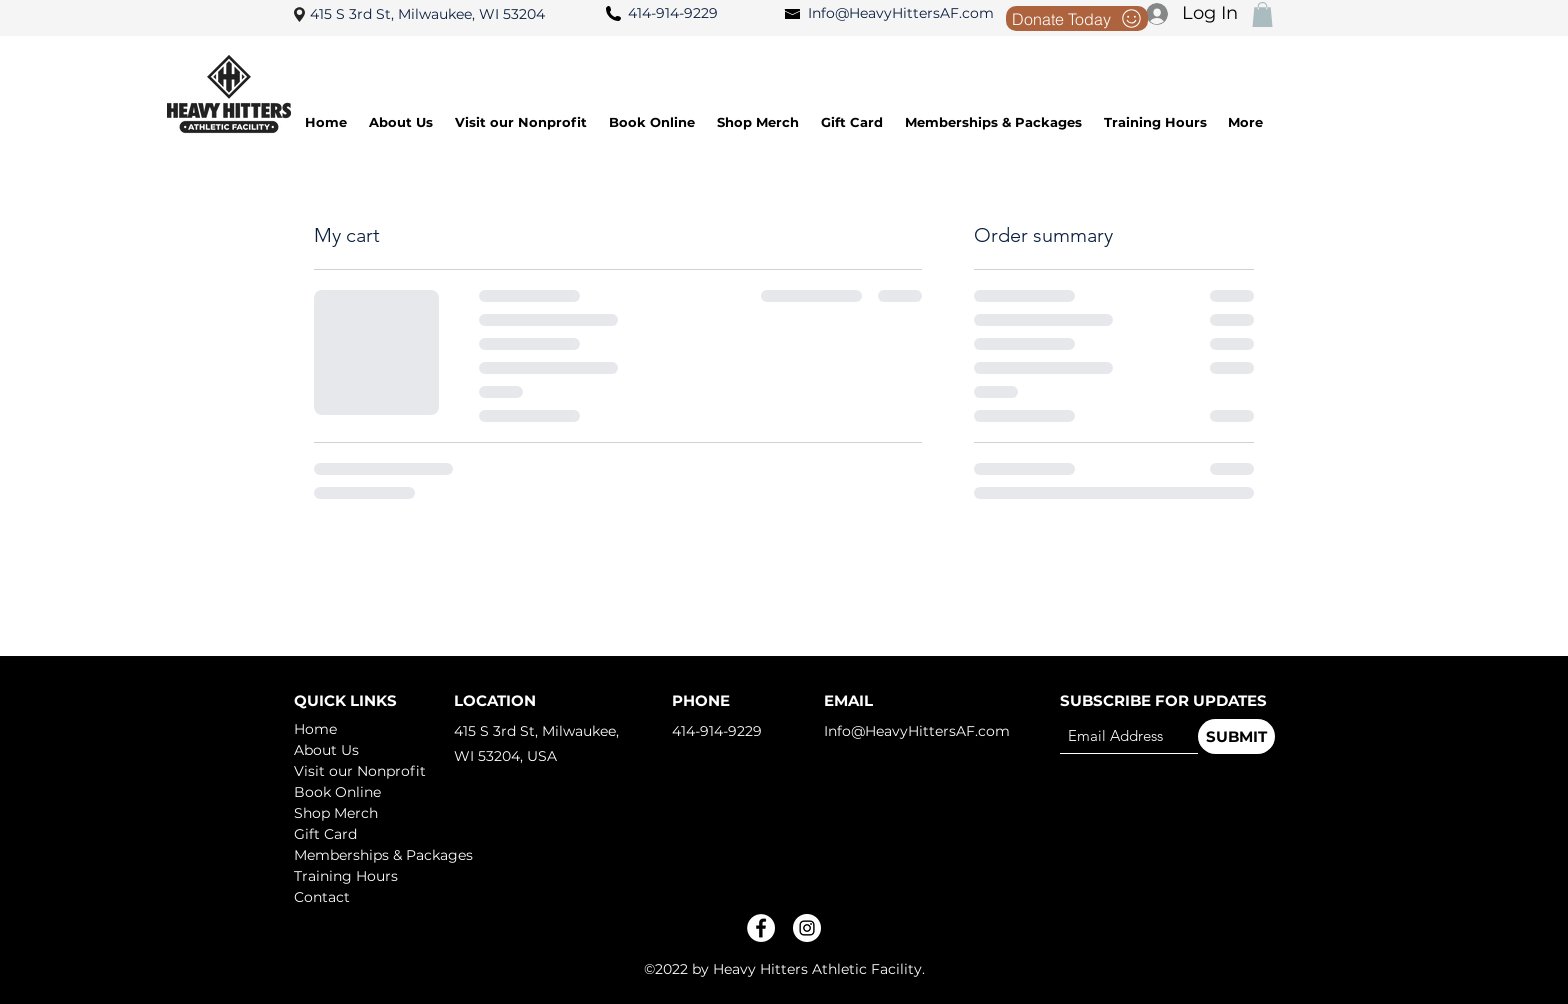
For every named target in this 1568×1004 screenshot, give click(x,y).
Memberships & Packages (364, 855)
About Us (326, 750)
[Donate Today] (1077, 18)
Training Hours (346, 876)
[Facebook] (761, 928)
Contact (322, 897)
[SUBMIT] (1236, 736)
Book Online (337, 792)
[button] (1262, 14)
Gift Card (325, 834)
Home (315, 729)
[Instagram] (807, 928)
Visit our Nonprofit (360, 771)
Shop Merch (336, 813)
